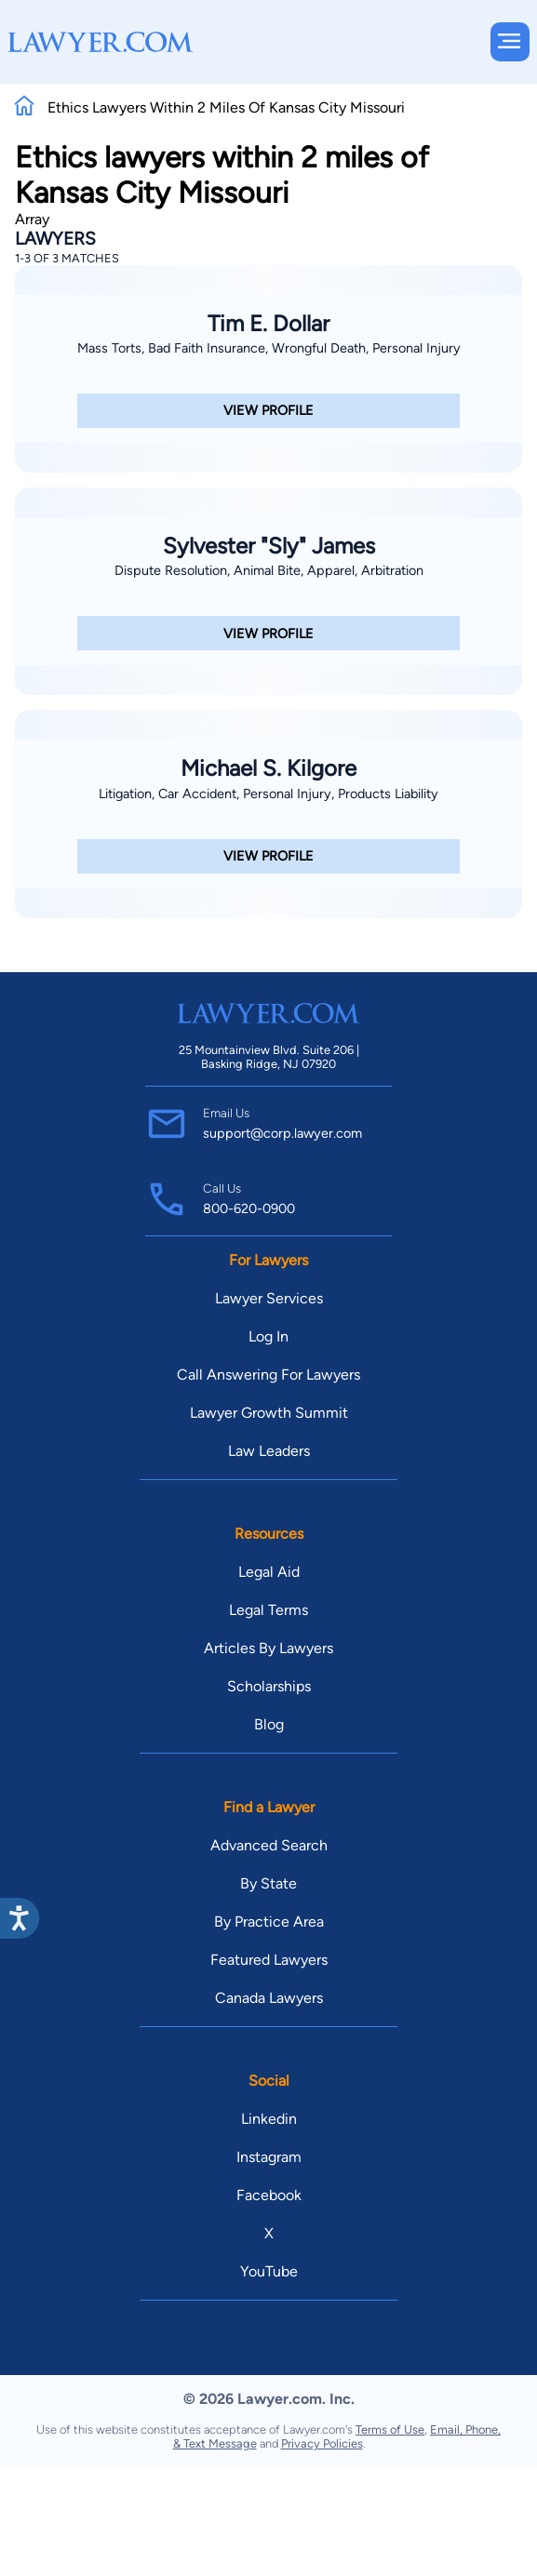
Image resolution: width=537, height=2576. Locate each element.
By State (268, 1883)
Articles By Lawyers (268, 1648)
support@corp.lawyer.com (282, 1133)
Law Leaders (269, 1451)
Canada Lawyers (269, 1998)
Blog (269, 1724)
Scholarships (269, 1686)
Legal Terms (268, 1610)
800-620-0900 (249, 1208)
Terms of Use (390, 2429)
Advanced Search (269, 1845)
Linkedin (269, 2119)
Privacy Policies (322, 2443)
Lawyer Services (269, 1298)
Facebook (269, 2195)
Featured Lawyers (269, 1960)
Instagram (269, 2157)
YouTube (269, 2271)
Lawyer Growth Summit (269, 1412)
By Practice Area (269, 1921)
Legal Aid (269, 1572)
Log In (268, 1336)
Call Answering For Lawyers (268, 1374)
